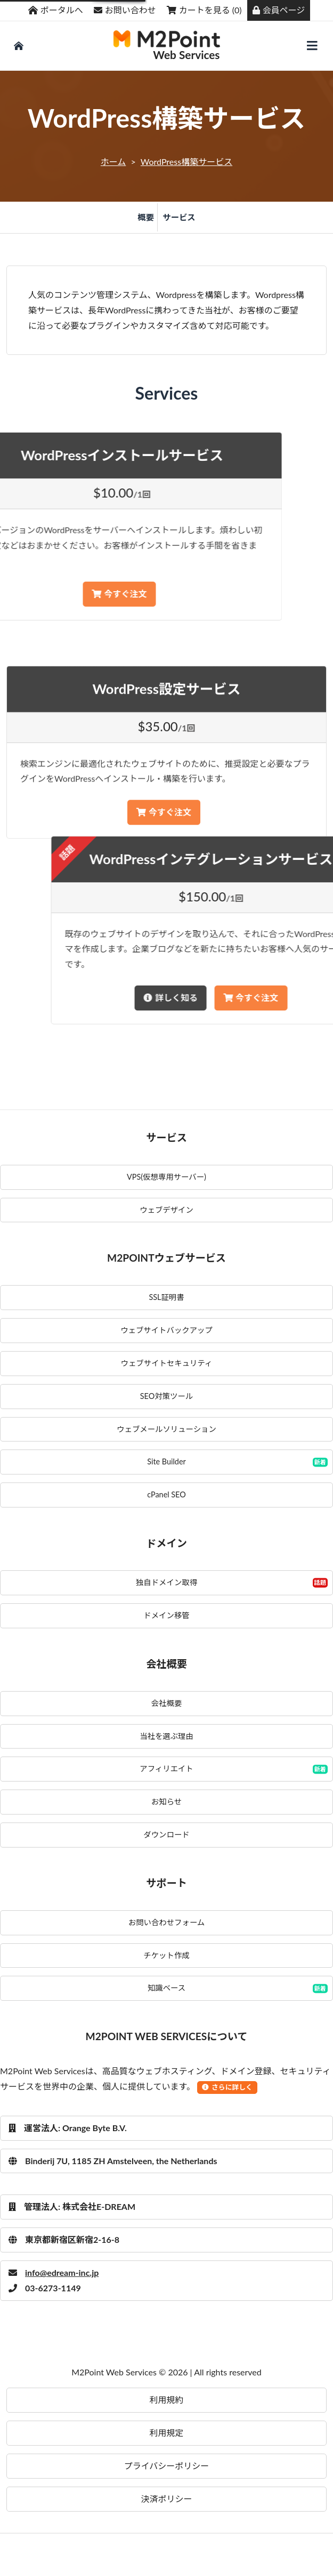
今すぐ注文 (163, 878)
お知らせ (166, 1801)
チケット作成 (166, 1955)
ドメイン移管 (166, 1615)
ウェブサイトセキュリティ (167, 1363)
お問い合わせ (125, 10)
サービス (179, 217)
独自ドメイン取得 (166, 1582)
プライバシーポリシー (166, 2466)
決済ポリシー (166, 2499)
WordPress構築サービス (186, 161)
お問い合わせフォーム (166, 1922)
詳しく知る (293, 997)
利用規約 (166, 2400)
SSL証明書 (166, 1297)
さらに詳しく (227, 2087)
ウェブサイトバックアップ (166, 1330)
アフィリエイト (166, 1768)
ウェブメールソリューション (166, 1429)
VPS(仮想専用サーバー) (166, 1176)
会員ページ (279, 10)
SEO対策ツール (166, 1396)
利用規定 (166, 2433)
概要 (145, 217)
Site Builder (166, 1461)
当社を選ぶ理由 (166, 1736)
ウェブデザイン (166, 1209)
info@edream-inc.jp (54, 2272)
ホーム (113, 161)
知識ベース (166, 1987)
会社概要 (166, 1703)
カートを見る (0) (204, 10)
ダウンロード (166, 1834)
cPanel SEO (166, 1494)
